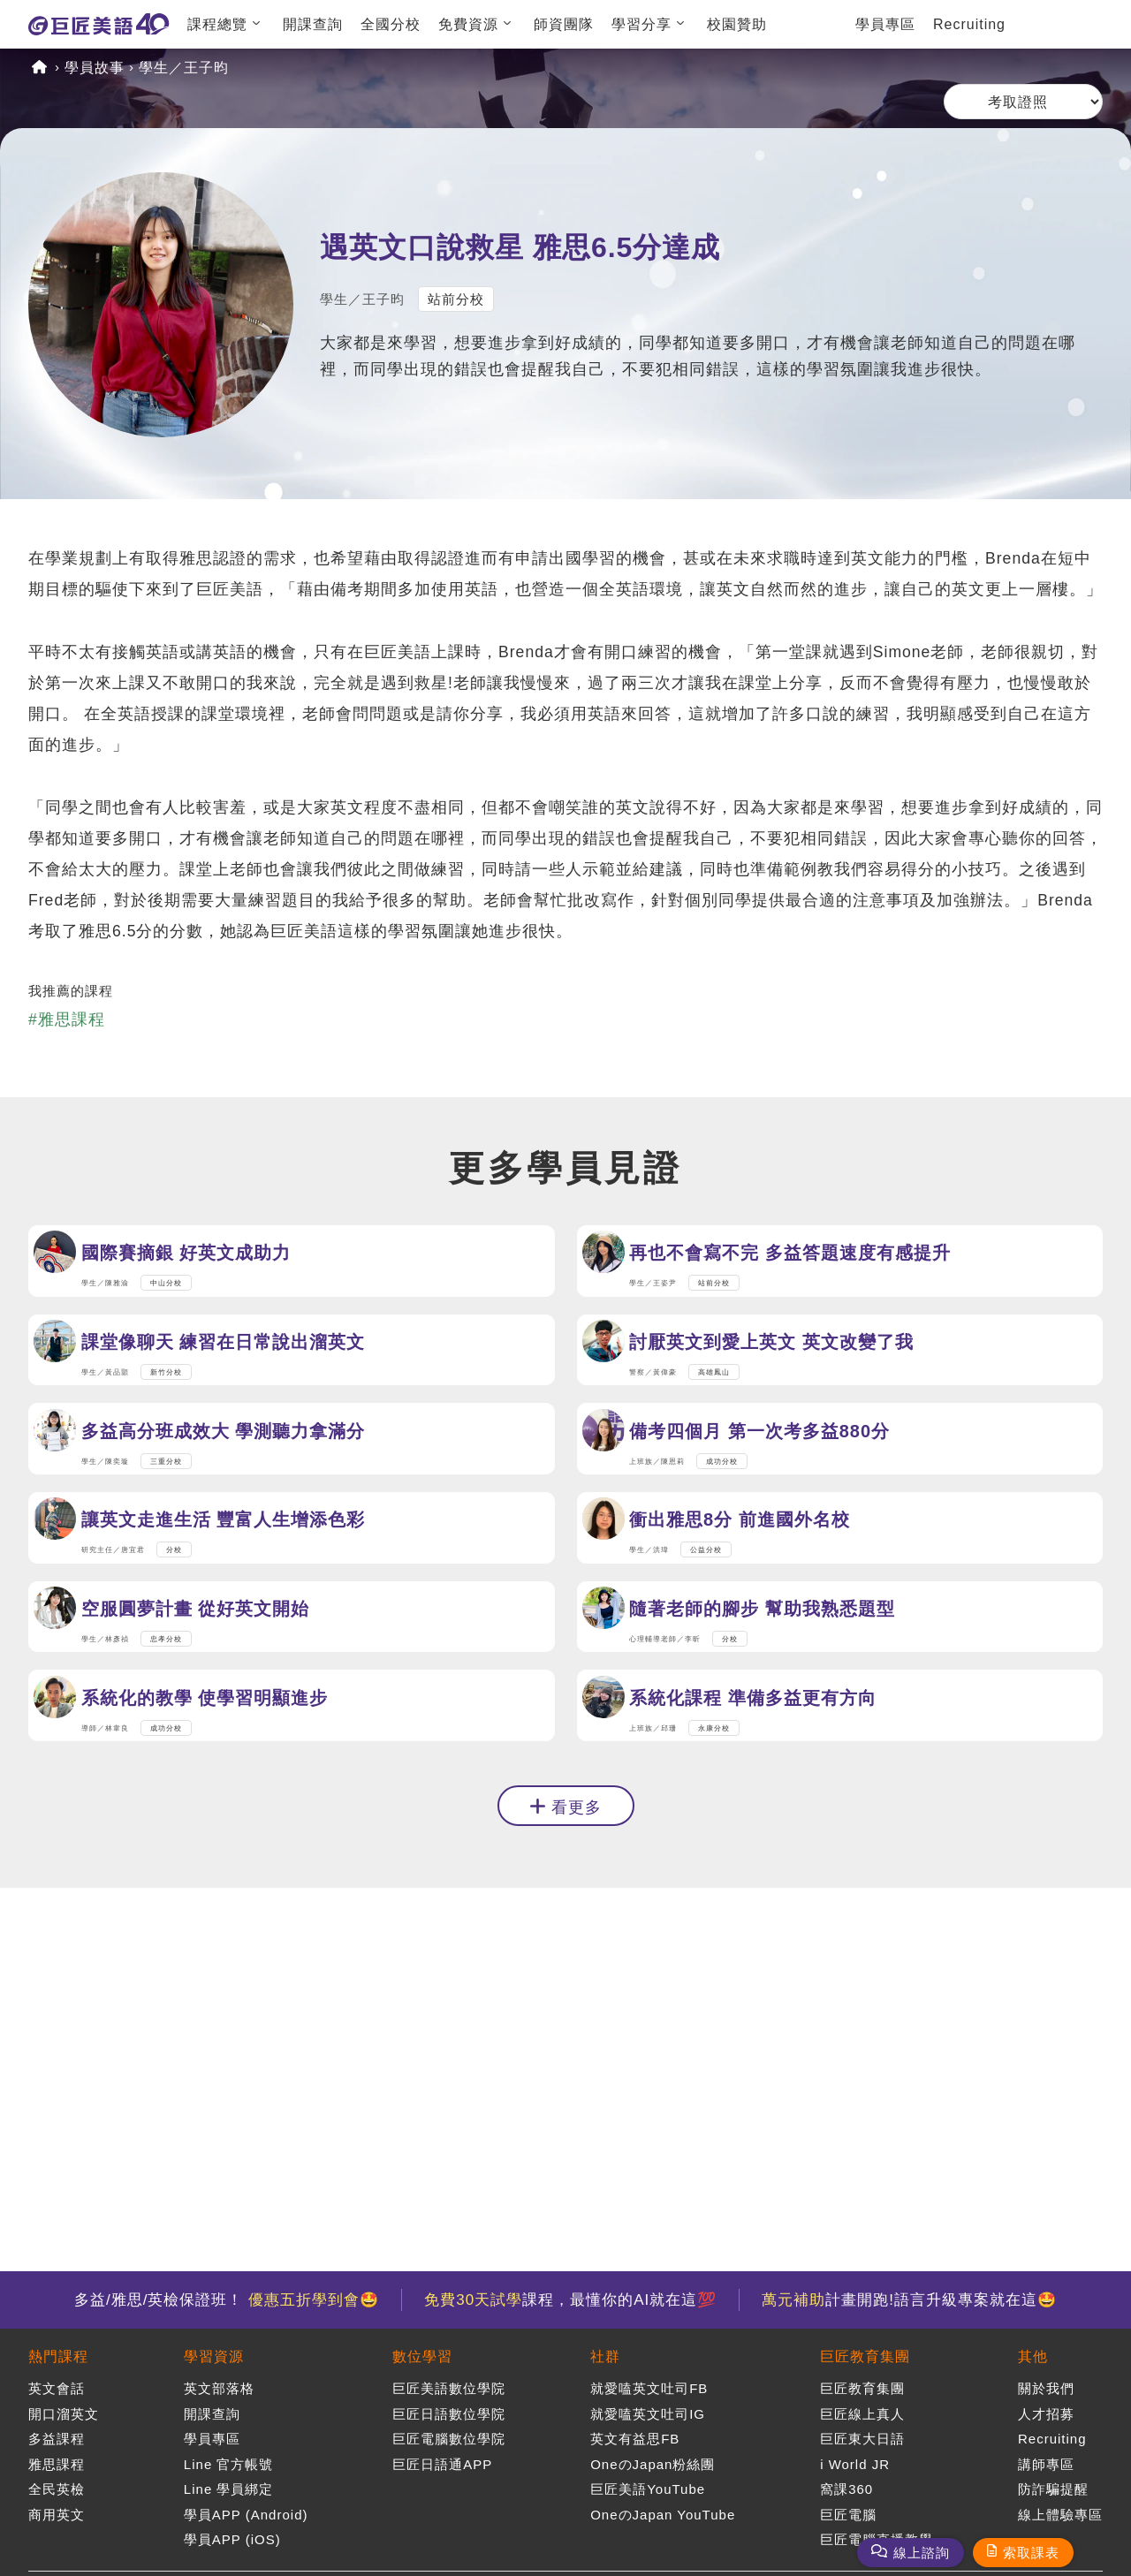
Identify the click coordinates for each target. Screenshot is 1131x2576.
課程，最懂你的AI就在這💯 (570, 2300)
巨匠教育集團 (865, 2356)
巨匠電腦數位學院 (448, 2438)
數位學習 (422, 2356)
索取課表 (1031, 2552)
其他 (1033, 2356)
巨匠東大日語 (862, 2438)
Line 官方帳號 (229, 2464)
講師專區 (1046, 2464)
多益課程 (56, 2438)
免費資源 (468, 24)
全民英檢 (56, 2488)
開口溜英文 (63, 2413)
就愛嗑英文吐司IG (647, 2413)
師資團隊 (564, 24)
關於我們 (1046, 2388)
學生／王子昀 (184, 67)
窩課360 (846, 2488)
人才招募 (1046, 2413)
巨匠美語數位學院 (448, 2388)
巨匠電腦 (848, 2514)
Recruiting (969, 24)
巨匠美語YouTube (647, 2488)
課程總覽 (217, 24)
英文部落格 (219, 2388)
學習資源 (214, 2356)
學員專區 (885, 24)
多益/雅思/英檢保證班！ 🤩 (226, 2300)
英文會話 (56, 2388)
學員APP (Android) (246, 2514)
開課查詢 (313, 24)
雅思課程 (56, 2464)
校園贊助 (737, 24)
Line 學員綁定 (229, 2488)
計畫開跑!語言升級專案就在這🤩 (909, 2300)
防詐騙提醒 (1053, 2488)
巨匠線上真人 (862, 2413)
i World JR (855, 2464)
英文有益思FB (634, 2438)
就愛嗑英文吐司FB (649, 2388)
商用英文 (56, 2514)
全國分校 (391, 24)
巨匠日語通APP (442, 2464)
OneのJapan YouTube (662, 2514)
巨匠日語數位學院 (448, 2413)
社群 (605, 2356)
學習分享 (641, 24)
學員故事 (95, 67)
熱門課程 (58, 2356)
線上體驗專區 (1060, 2514)
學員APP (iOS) (232, 2539)
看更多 (576, 1973)
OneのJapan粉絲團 (652, 2464)
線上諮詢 (921, 2552)
